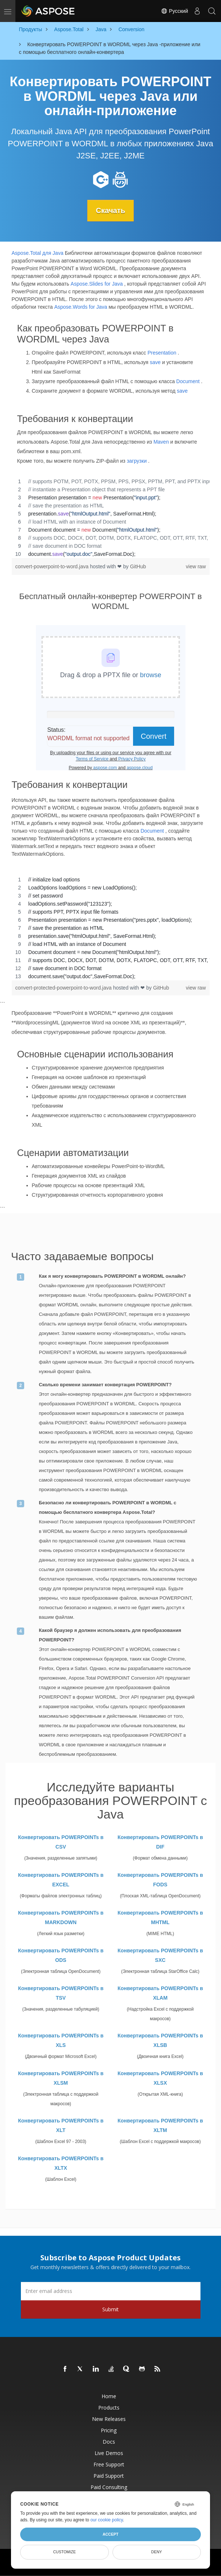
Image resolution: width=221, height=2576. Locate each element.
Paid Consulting (109, 2486)
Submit (110, 2308)
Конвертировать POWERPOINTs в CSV (60, 1841)
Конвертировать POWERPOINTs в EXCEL (60, 1879)
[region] (111, 517)
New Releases (109, 2418)
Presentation (161, 353)
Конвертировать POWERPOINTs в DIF (160, 1841)
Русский (174, 11)
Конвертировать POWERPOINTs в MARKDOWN (60, 1917)
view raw (196, 566)
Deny (156, 2552)
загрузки (137, 460)
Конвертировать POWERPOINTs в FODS (160, 1879)
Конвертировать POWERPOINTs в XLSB (160, 2040)
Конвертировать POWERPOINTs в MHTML (160, 1917)
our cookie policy (107, 2519)
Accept (110, 2534)
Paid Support (108, 2475)
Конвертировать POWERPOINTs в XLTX (60, 2162)
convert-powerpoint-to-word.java (52, 566)
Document (188, 381)
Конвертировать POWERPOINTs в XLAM (160, 1992)
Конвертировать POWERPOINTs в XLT (60, 2125)
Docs (109, 2441)
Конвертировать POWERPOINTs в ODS (60, 1955)
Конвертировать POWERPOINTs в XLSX (160, 2077)
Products (108, 2407)
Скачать (110, 210)
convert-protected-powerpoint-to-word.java (64, 988)
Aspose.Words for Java (80, 306)
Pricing (109, 2429)
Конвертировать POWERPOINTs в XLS (60, 2040)
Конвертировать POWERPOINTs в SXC (160, 1955)
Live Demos (109, 2452)
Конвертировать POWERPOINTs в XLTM (160, 2125)
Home (109, 2395)
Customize (64, 2552)
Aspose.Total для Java (37, 253)
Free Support (108, 2464)
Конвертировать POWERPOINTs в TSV (60, 1992)
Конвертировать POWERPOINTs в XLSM (60, 2077)
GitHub (138, 566)
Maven (161, 441)
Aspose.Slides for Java (97, 283)
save (155, 362)
